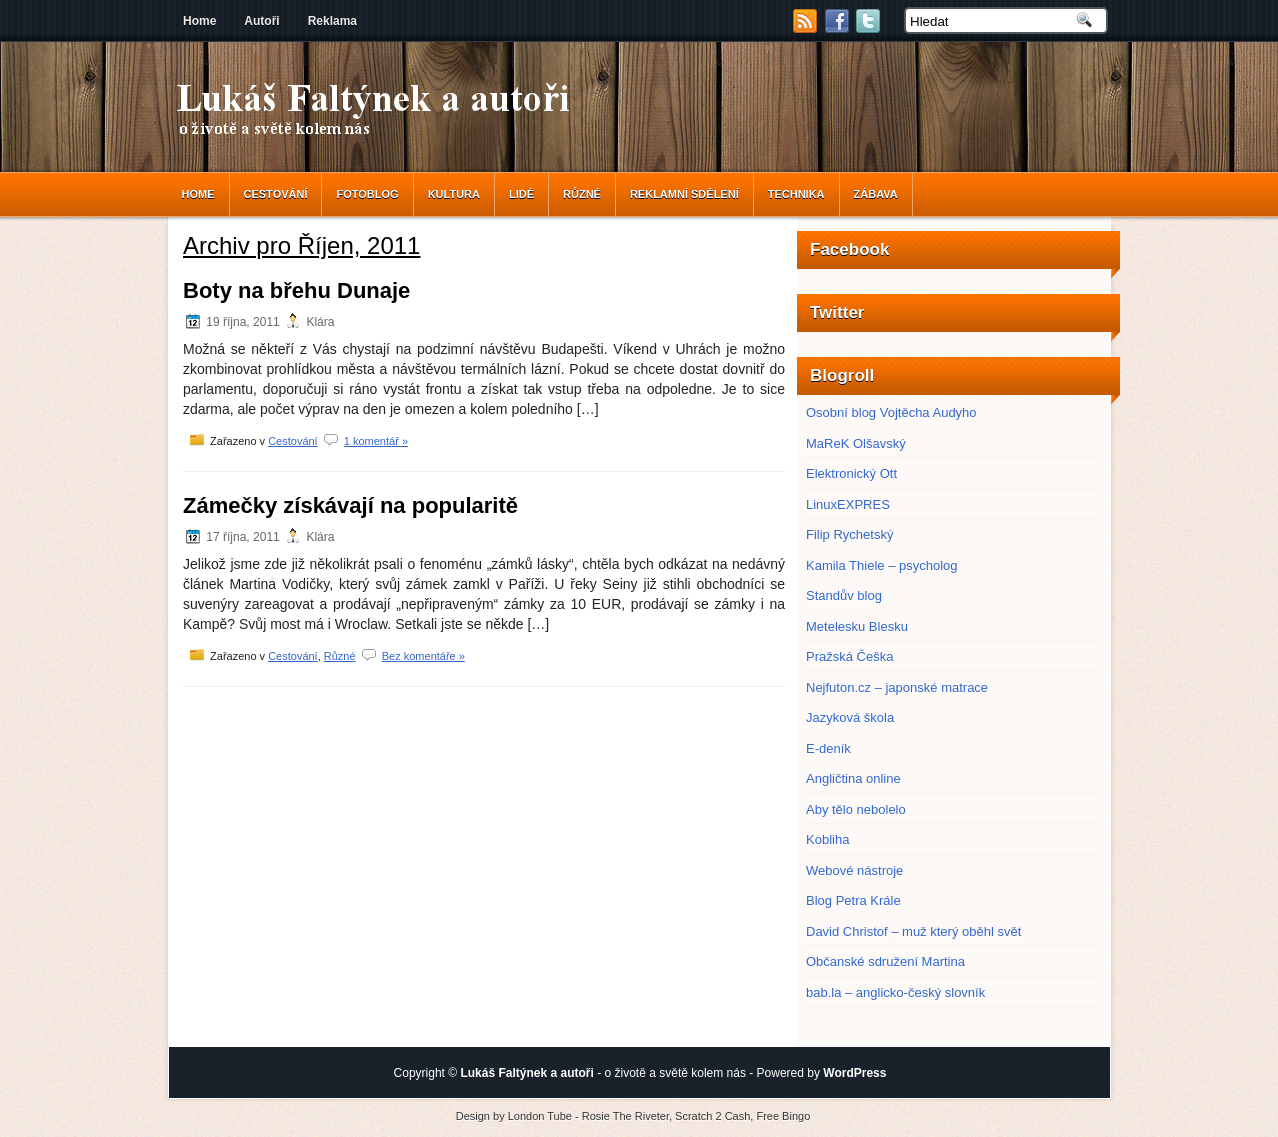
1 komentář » (376, 441)
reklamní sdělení (684, 194)
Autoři (261, 21)
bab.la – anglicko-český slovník (895, 992)
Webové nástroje (854, 870)
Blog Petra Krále (853, 900)
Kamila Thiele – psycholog (882, 565)
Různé (582, 194)
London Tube (540, 1116)
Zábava (876, 194)
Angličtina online (853, 778)
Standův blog (844, 595)
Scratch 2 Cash (712, 1116)
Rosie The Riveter (625, 1116)
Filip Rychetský (849, 534)
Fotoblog (367, 194)
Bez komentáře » (423, 656)
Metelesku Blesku (857, 626)
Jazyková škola (850, 717)
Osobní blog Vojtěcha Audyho (891, 412)
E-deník (828, 748)
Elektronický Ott (851, 473)
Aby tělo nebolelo (856, 809)
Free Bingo (783, 1116)
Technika (796, 194)
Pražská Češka (849, 656)
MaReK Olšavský (856, 443)
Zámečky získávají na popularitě (350, 505)
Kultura (454, 194)
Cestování (276, 194)
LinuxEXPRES (848, 504)
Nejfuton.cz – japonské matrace (897, 687)
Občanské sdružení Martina (885, 961)
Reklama (332, 21)
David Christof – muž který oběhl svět (913, 931)
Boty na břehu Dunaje (296, 290)
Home (199, 21)
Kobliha (827, 839)
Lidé (521, 194)
